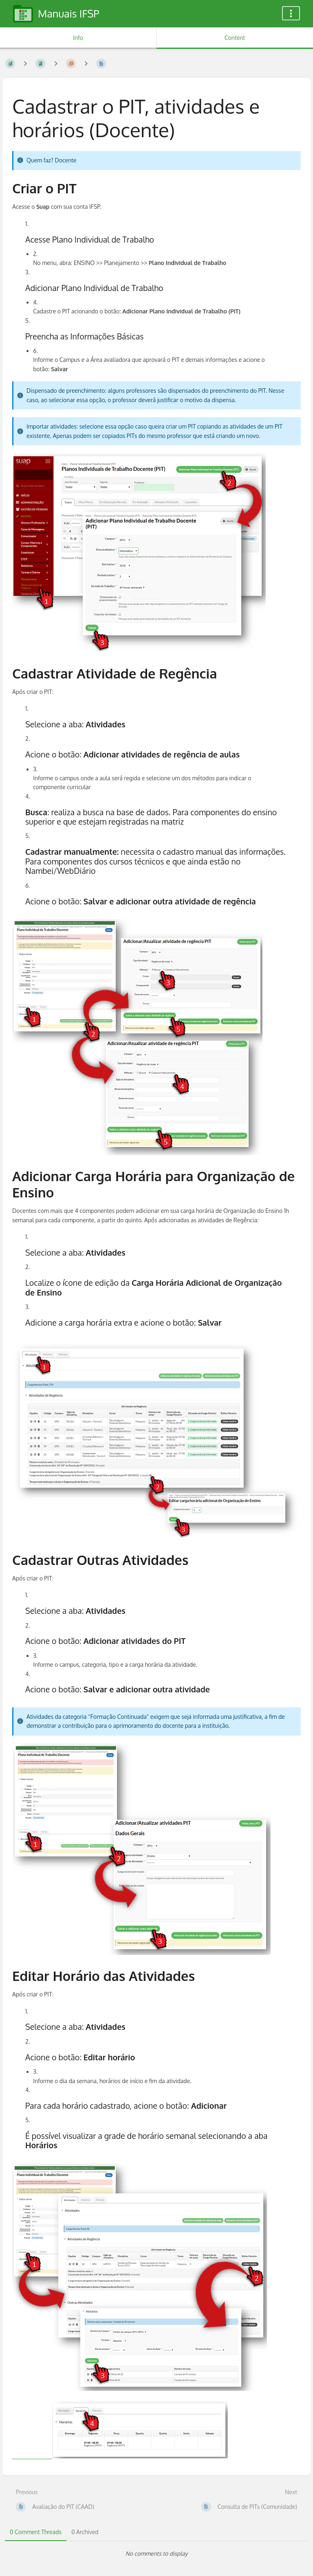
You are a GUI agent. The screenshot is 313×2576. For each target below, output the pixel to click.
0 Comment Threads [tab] (36, 2531)
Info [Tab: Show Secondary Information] (78, 37)
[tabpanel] (156, 2553)
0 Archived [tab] (84, 2531)
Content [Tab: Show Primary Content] (235, 37)
